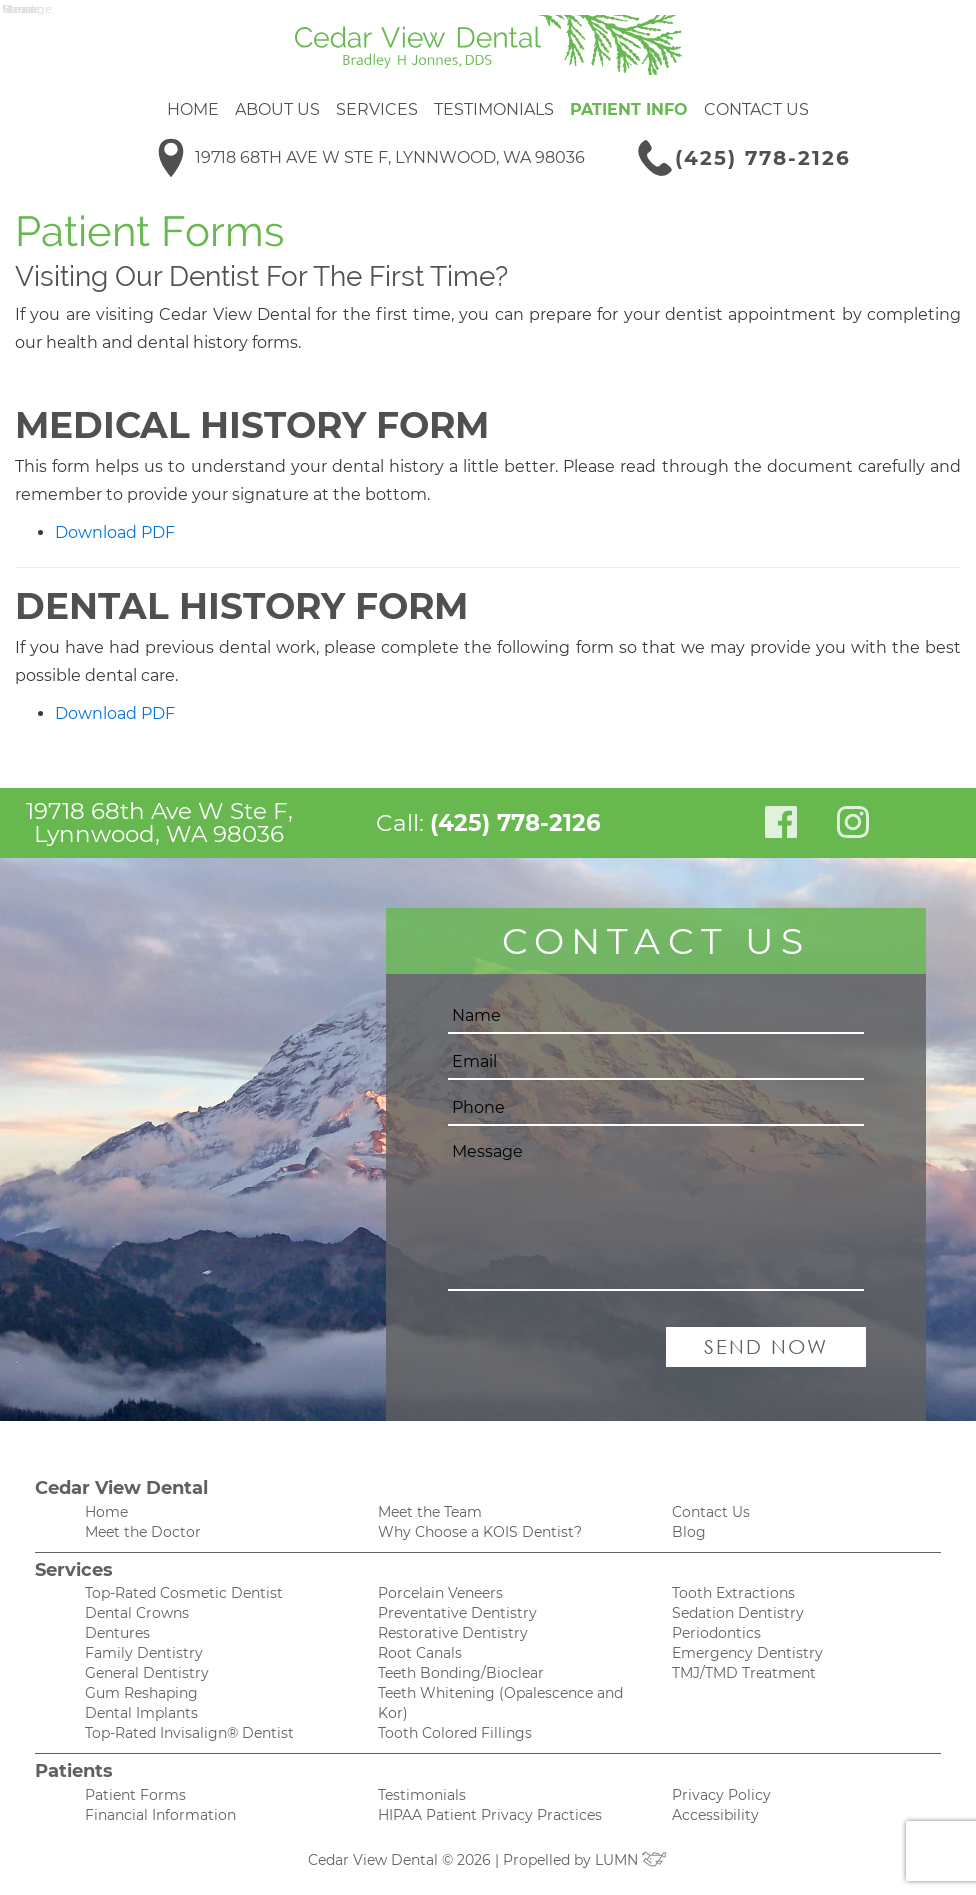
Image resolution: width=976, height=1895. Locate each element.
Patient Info (629, 109)
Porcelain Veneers (440, 1593)
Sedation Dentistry (738, 1613)
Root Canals (420, 1653)
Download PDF (115, 532)
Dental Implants (141, 1713)
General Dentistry (147, 1673)
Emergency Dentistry (747, 1653)
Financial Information (160, 1815)
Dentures (117, 1633)
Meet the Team (430, 1512)
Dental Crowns (137, 1613)
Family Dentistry (144, 1653)
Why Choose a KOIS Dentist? (480, 1532)
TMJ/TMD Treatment (744, 1673)
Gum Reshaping (141, 1693)
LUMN (632, 1860)
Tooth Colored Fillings (455, 1733)
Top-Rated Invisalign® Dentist (189, 1733)
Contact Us (756, 109)
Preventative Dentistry (457, 1613)
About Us (277, 109)
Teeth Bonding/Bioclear (461, 1673)
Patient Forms (135, 1795)
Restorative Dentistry (453, 1633)
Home (193, 109)
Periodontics (716, 1633)
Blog (689, 1532)
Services (377, 109)
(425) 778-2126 (763, 158)
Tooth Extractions (733, 1593)
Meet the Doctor (143, 1532)
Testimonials (494, 109)
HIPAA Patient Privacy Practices (490, 1815)
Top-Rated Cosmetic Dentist (184, 1593)
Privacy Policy (721, 1795)
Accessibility (715, 1815)
